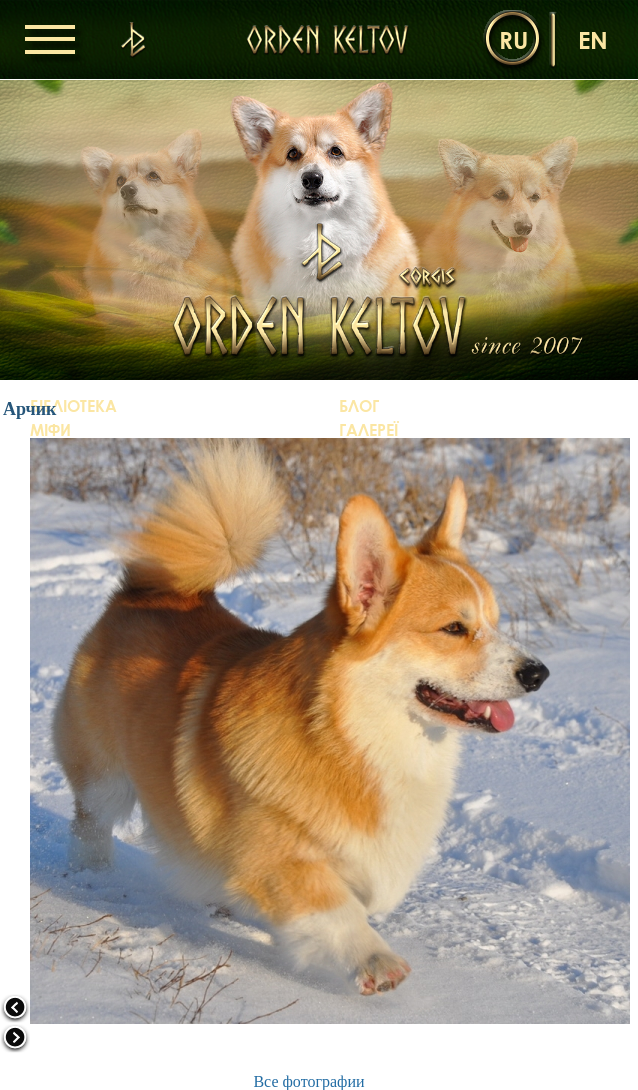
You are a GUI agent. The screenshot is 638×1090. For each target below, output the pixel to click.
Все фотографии (308, 1081)
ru (513, 39)
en (593, 39)
